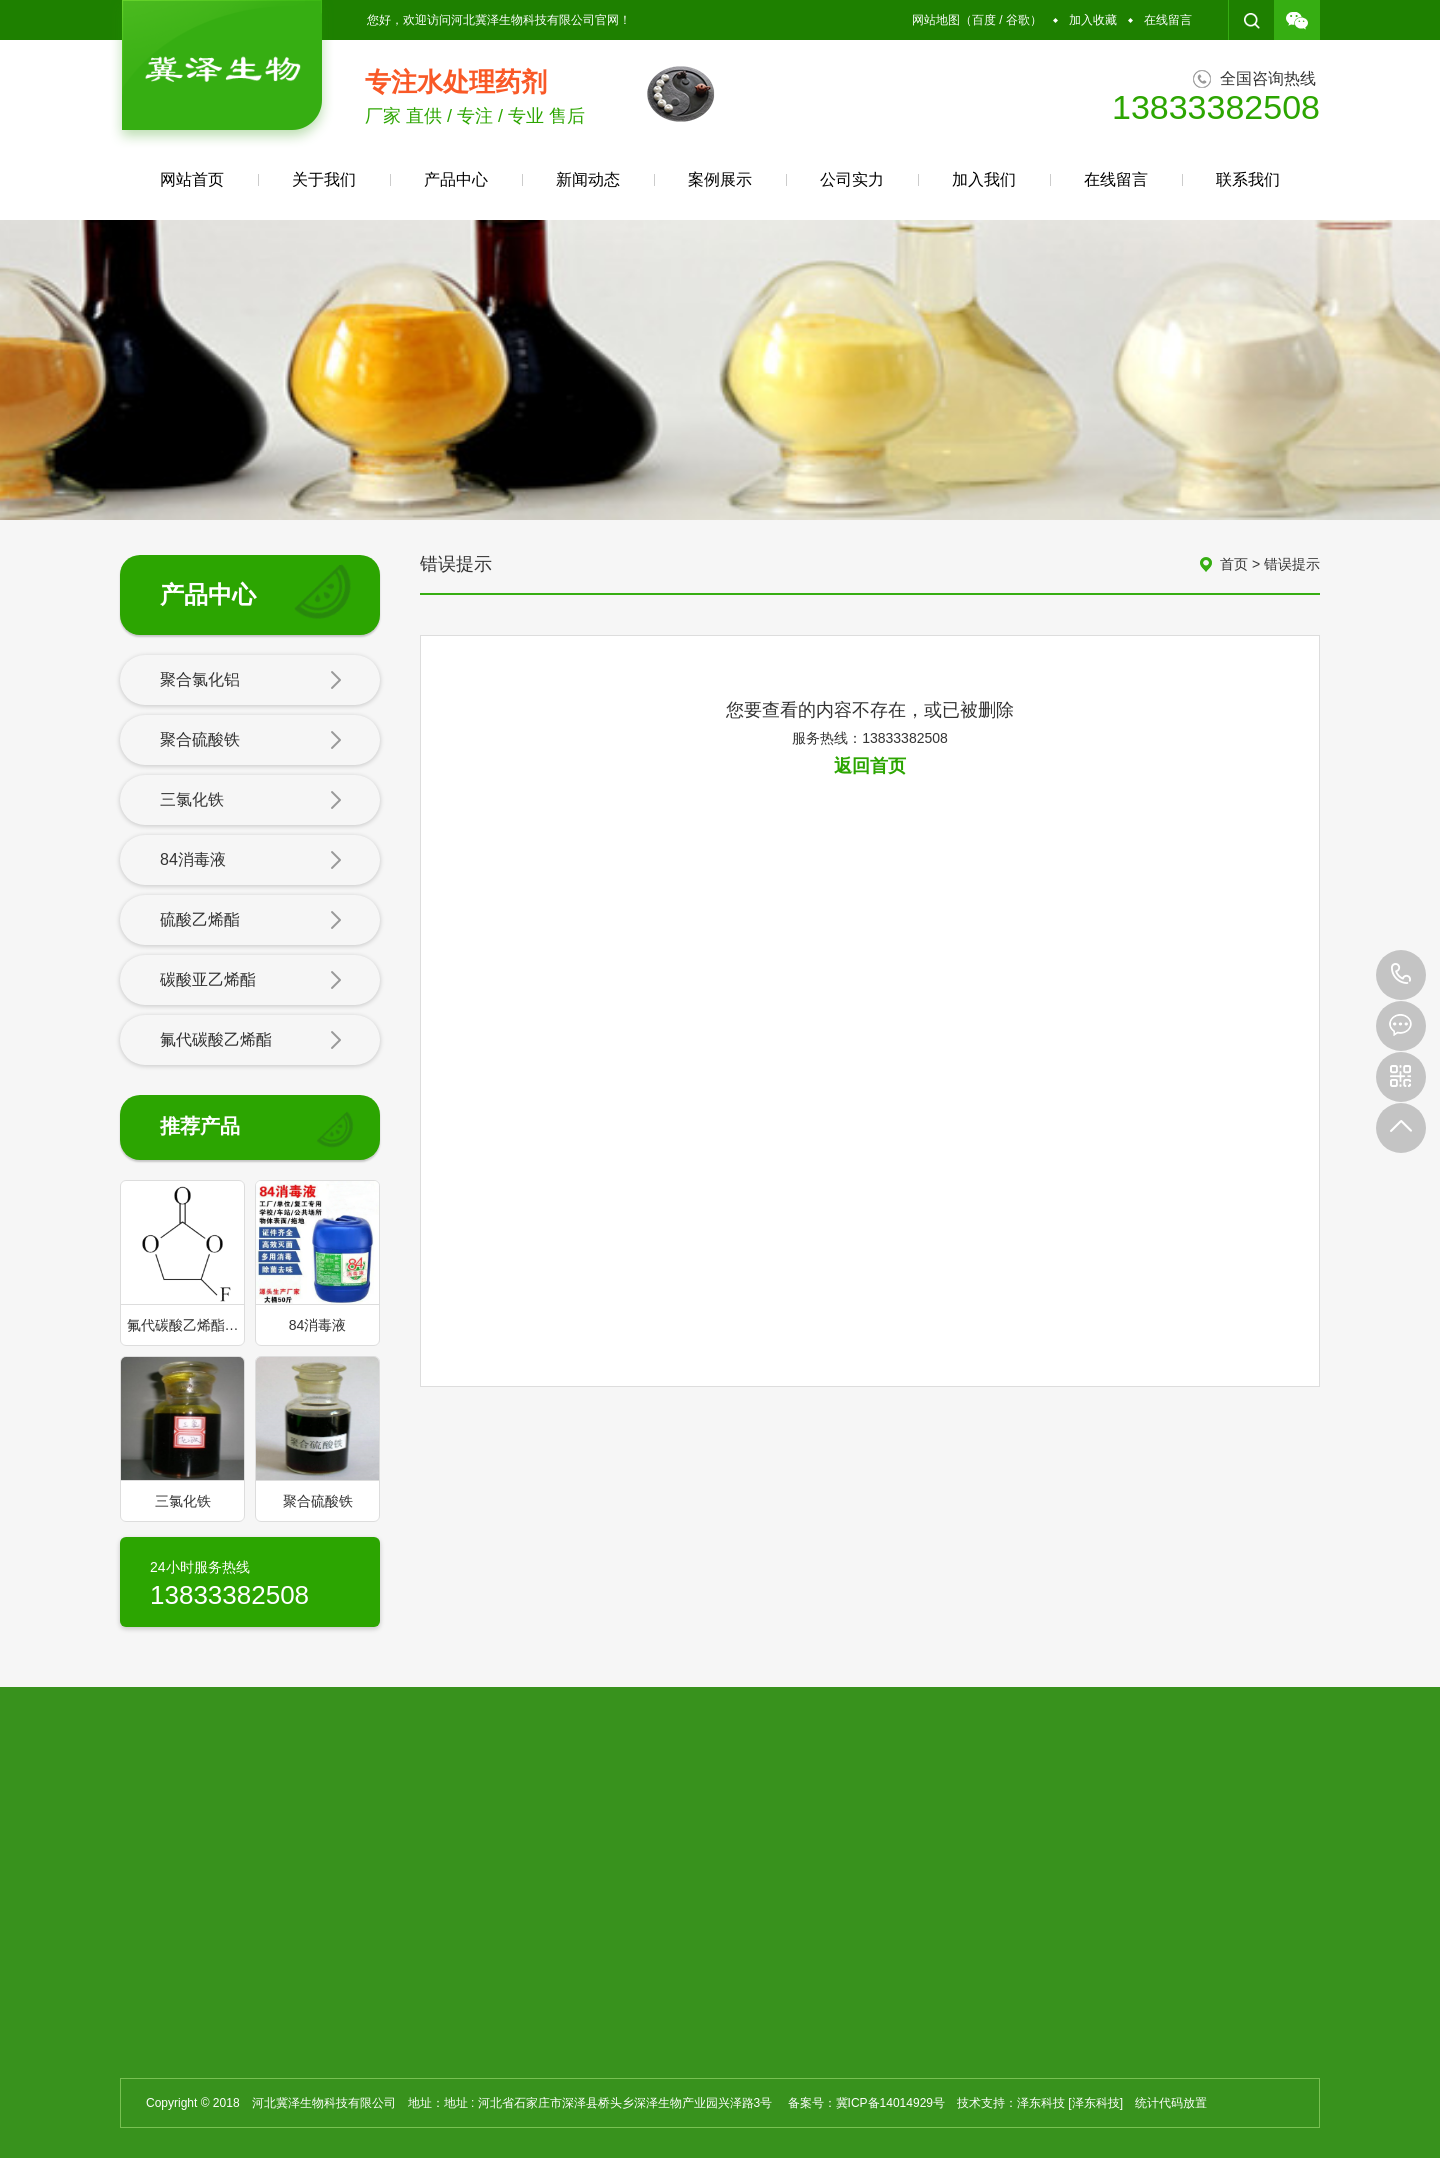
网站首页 (192, 179)
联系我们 (1248, 179)
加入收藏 (1093, 20)
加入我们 (984, 179)
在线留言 (1168, 20)
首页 (1234, 564)
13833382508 (1401, 975)
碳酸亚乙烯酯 (251, 981)
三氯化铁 (251, 801)
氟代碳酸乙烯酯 (251, 1041)
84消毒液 (251, 861)
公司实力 (852, 179)
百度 (984, 20)
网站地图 (936, 20)
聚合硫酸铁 (251, 741)
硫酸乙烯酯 (251, 921)
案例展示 (720, 179)
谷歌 (1018, 20)
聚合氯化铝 (251, 681)
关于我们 (324, 179)
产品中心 (456, 179)
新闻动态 (588, 179)
